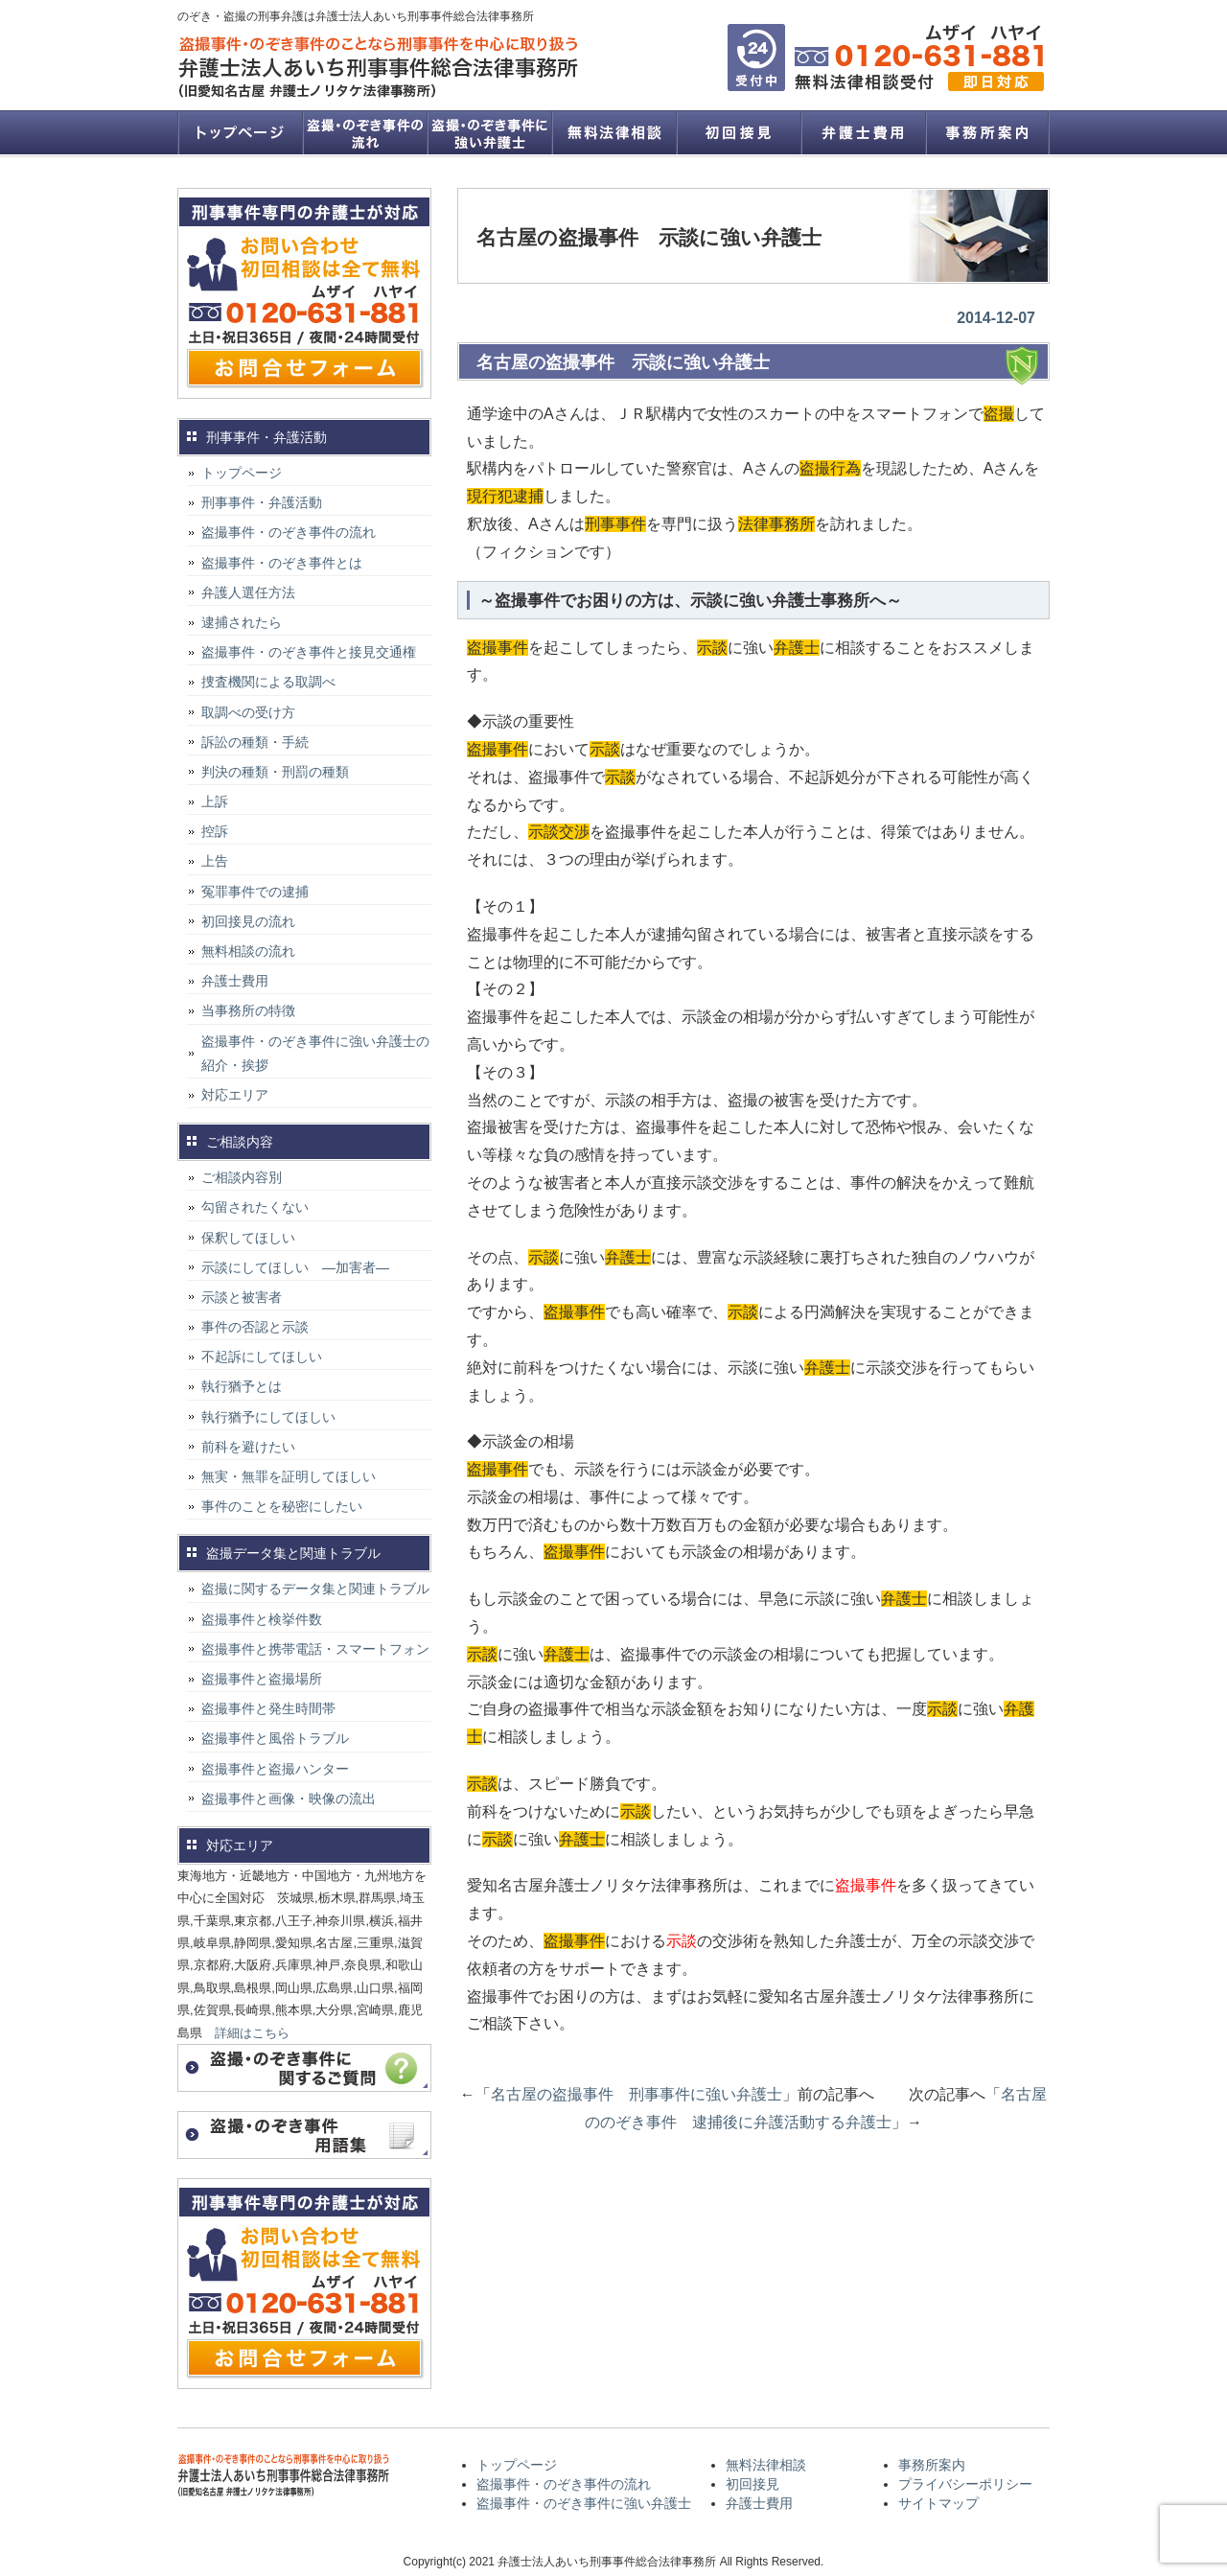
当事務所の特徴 (248, 1010)
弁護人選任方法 (248, 592)
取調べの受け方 (248, 712)
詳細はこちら (252, 2033)
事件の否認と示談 (255, 1326)
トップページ (239, 132)
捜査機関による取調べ (268, 681)
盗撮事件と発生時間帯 (268, 1708)
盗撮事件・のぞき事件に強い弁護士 (489, 132)
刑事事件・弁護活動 (261, 502)
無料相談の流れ (248, 951)
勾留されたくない (255, 1207)
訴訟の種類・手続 (255, 742)
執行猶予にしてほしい (268, 1417)
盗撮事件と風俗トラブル (275, 1738)
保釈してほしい (248, 1237)
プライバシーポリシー (965, 2484)
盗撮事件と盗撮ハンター (275, 1768)
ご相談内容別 (241, 1177)
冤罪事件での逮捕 (255, 891)
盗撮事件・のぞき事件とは (288, 562)
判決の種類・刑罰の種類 (275, 771)
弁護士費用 (862, 132)
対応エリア (234, 1094)
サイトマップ (938, 2503)
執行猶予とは (241, 1386)
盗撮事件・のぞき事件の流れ (364, 132)
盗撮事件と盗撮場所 (261, 1678)
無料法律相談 (613, 132)
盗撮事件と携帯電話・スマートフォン (315, 1649)
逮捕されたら (241, 622)
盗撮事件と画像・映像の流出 (288, 1798)
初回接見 (738, 132)
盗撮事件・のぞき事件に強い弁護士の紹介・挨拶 (315, 1053)
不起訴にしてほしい (261, 1356)
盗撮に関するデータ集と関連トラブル (315, 1588)
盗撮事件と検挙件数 (261, 1619)
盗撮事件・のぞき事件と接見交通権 (308, 652)
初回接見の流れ (248, 921)
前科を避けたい (248, 1446)
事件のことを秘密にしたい (281, 1506)
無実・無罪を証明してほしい (288, 1476)
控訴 (214, 831)
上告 (214, 861)
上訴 (214, 801)
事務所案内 (987, 132)
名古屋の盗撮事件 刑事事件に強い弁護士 (636, 2094)
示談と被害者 (241, 1297)
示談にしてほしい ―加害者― (295, 1267)
